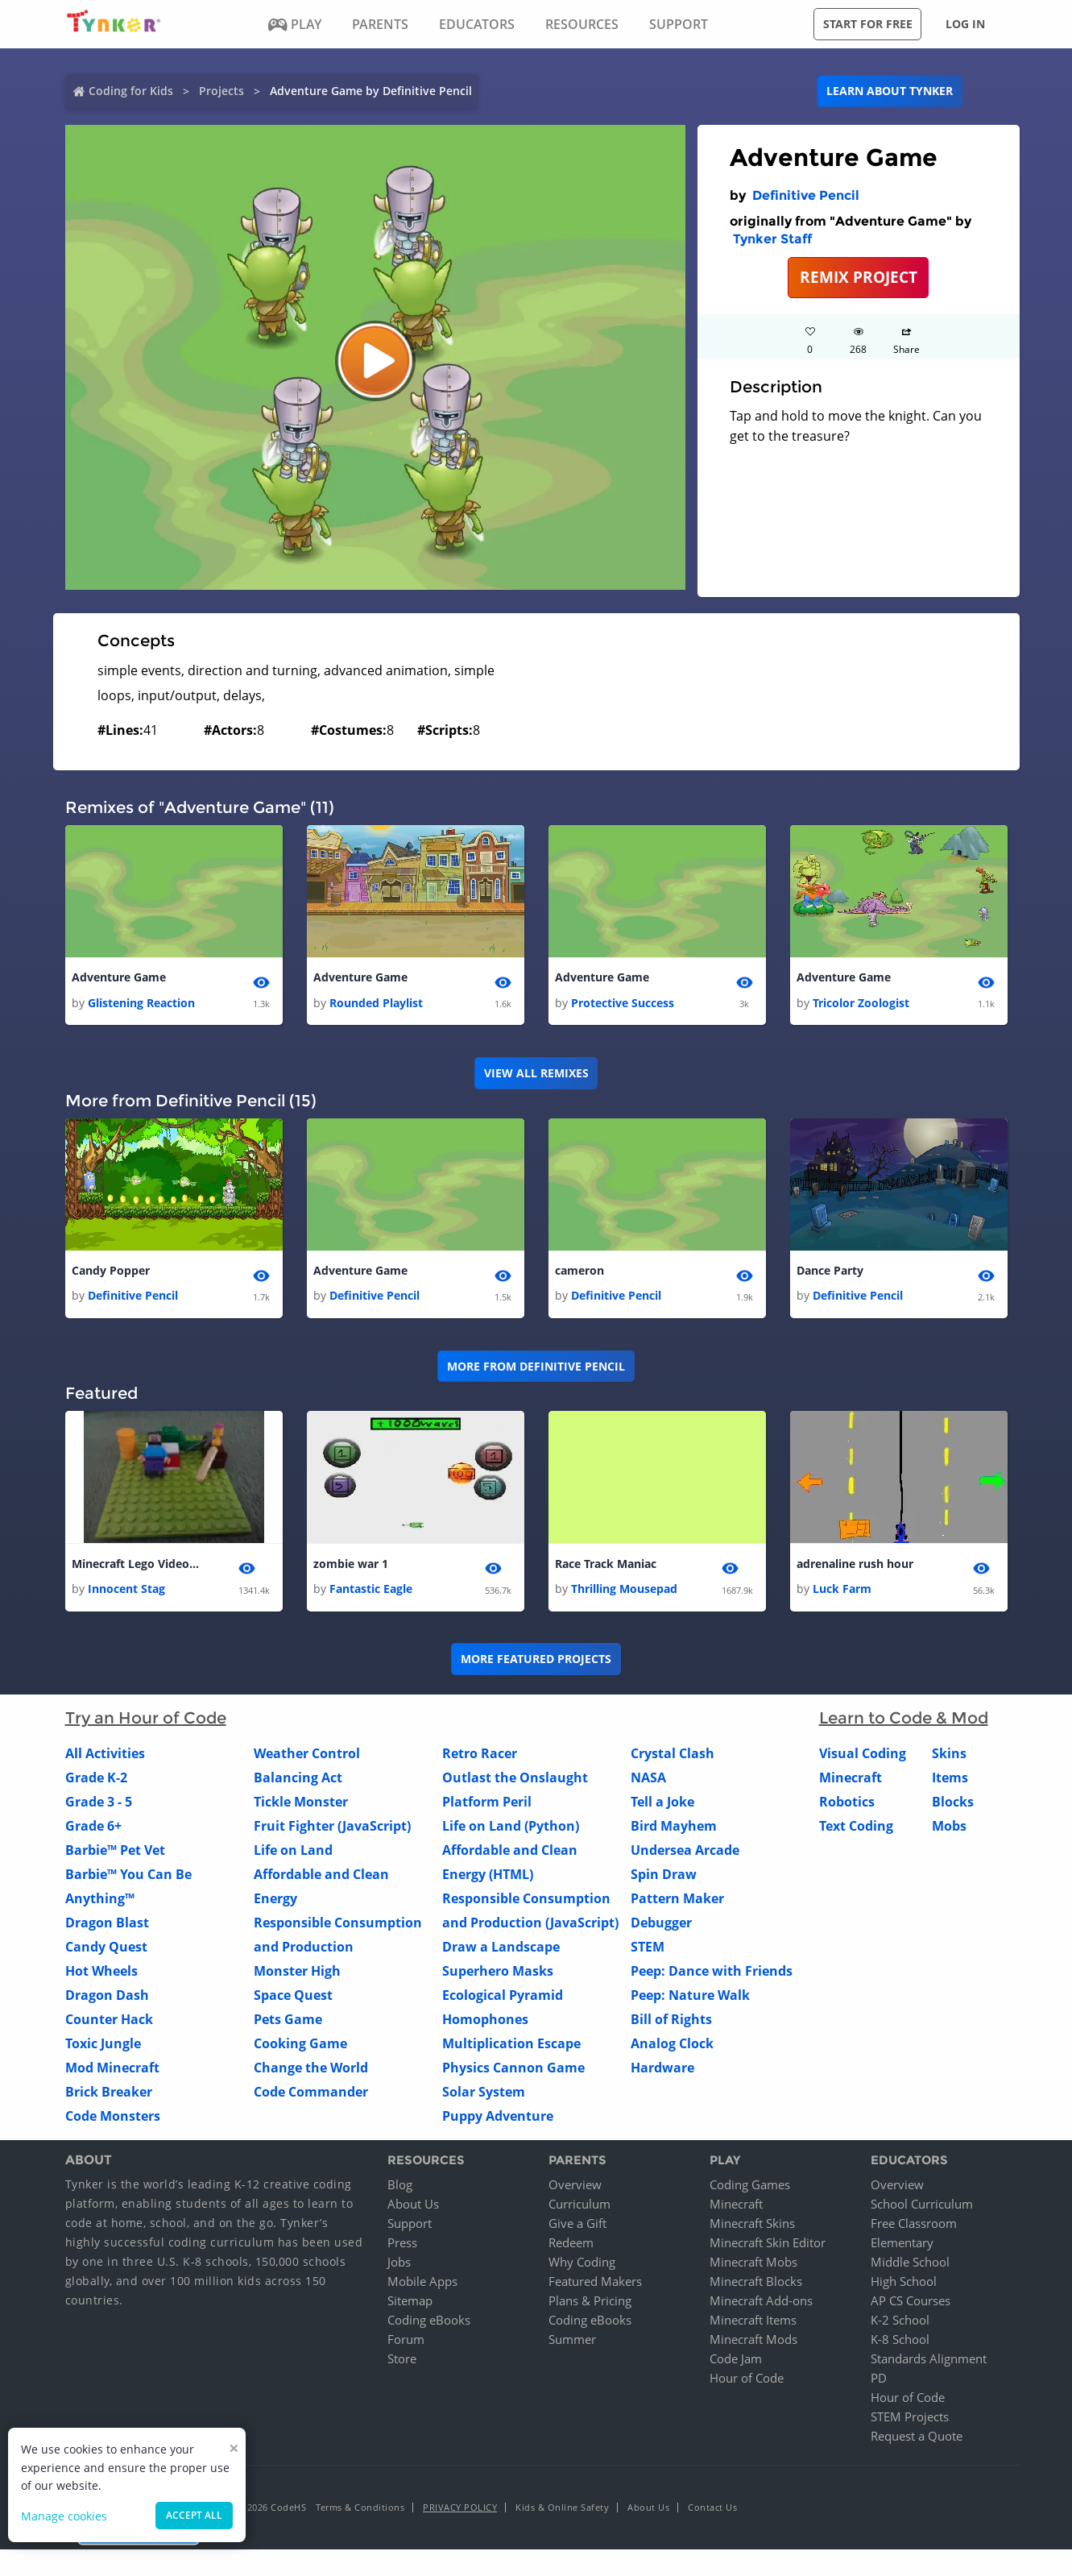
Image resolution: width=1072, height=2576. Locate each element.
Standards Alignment (929, 2362)
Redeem (571, 2246)
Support (409, 2227)
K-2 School (900, 2324)
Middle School (910, 2266)
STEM (647, 1951)
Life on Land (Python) (510, 1831)
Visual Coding (862, 1758)
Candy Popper (111, 1272)
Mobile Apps (422, 2285)
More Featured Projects (536, 1663)
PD (879, 2382)
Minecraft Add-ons (761, 2304)
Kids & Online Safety (562, 2511)
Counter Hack (109, 2024)
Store (401, 2362)
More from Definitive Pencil (536, 1368)
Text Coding (856, 1831)
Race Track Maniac (605, 1566)
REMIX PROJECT (858, 277)
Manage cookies (64, 2516)
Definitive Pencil (805, 195)
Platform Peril (487, 1806)
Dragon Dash (107, 2000)
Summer (572, 2343)
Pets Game (288, 2024)
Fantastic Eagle (370, 1593)
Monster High (297, 1976)
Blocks (953, 1806)
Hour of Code (747, 2382)
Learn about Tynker (889, 90)
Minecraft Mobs (753, 2266)
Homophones (485, 2024)
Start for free (868, 23)
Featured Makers (595, 2285)
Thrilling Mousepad (624, 1593)
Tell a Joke (662, 1806)
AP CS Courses (910, 2304)
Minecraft (850, 1782)
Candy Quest (106, 1951)
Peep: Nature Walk (690, 2000)
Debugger (661, 1927)
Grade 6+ (93, 1831)
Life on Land (293, 1855)
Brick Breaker (108, 2096)
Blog (399, 2188)
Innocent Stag (126, 1593)
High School (904, 2285)
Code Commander (311, 2096)
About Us (413, 2208)
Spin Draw (664, 1879)
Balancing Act (298, 1782)
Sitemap (410, 2304)
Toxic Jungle (103, 2048)
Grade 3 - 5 (98, 1806)
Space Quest (293, 2000)
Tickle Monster (301, 1806)
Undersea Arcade (685, 1855)
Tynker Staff (772, 239)
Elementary (902, 2246)
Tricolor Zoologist (861, 1003)
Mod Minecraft (112, 2072)
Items (950, 1782)
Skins (949, 1758)
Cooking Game (300, 2048)
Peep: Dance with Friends (712, 1976)
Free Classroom (914, 2227)
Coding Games (750, 2188)
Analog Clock (672, 2048)
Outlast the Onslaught (515, 1782)
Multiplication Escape (511, 2048)
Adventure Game (119, 977)
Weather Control (307, 1758)
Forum (405, 2343)
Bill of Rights (671, 2024)
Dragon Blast (107, 1927)
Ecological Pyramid (502, 2000)
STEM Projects (910, 2420)
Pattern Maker (677, 1903)
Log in (965, 23)
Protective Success (622, 1003)
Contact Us (712, 2511)
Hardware (662, 2072)
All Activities (105, 1758)
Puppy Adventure (497, 2121)
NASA (648, 1782)
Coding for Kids (131, 90)
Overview (575, 2188)
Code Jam (736, 2362)
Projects (221, 90)
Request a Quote (916, 2440)
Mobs (949, 1831)
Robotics (847, 1806)
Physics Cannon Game (513, 2072)
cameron (579, 1272)
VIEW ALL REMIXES (536, 1074)
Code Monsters (112, 2121)
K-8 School (900, 2343)
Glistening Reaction (141, 1003)
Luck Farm (842, 1593)
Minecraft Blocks (756, 2285)
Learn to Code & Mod (903, 1722)
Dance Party (830, 1272)
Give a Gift (577, 2227)
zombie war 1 (350, 1566)
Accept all (194, 2515)
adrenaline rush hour (855, 1566)
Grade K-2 (96, 1782)
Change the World (311, 2072)
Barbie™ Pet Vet (115, 1855)
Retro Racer (479, 1758)
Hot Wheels (101, 1976)
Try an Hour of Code (145, 1722)
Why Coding (581, 2266)
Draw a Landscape (501, 1951)
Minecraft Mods (753, 2343)
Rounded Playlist (376, 1003)
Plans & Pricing (589, 2304)
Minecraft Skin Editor (768, 2246)
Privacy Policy (460, 2511)
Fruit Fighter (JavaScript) (332, 1831)
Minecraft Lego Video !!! (136, 1566)
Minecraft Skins (752, 2227)
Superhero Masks (497, 1976)
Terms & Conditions (360, 2511)
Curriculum (579, 2208)
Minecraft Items (753, 2324)
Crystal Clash (672, 1758)
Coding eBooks (428, 2324)
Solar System (483, 2096)
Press (402, 2246)
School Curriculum (922, 2208)
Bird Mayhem (674, 1831)
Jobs (399, 2266)
